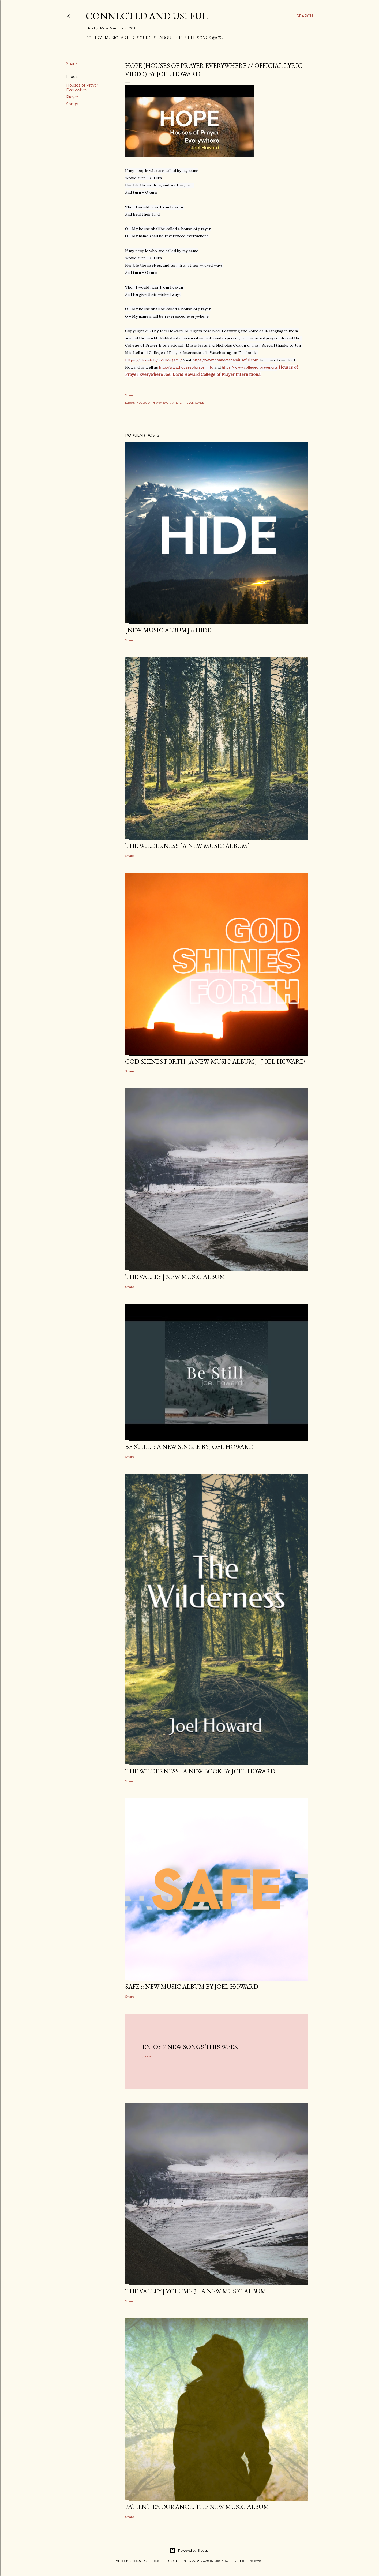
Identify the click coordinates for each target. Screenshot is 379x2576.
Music (111, 37)
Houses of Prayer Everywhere (82, 87)
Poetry (93, 37)
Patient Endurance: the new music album (197, 2507)
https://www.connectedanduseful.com (225, 360)
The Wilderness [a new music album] (187, 846)
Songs (72, 104)
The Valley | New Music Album (175, 1277)
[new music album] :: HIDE (168, 630)
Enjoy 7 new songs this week (190, 2047)
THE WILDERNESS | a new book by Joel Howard (200, 1771)
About (166, 37)
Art (125, 37)
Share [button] (71, 63)
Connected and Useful (146, 16)
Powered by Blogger (190, 2550)
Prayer (72, 97)
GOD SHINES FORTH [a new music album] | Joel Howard (215, 1061)
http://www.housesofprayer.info (186, 367)
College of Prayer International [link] (231, 374)
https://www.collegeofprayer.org (249, 367)
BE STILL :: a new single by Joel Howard (189, 1446)
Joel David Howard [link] (182, 374)
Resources (144, 37)
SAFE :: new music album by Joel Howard (191, 1986)
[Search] (305, 16)
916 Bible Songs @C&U (200, 37)
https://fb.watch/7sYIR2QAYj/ (153, 360)
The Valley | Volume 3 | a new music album (195, 2291)
